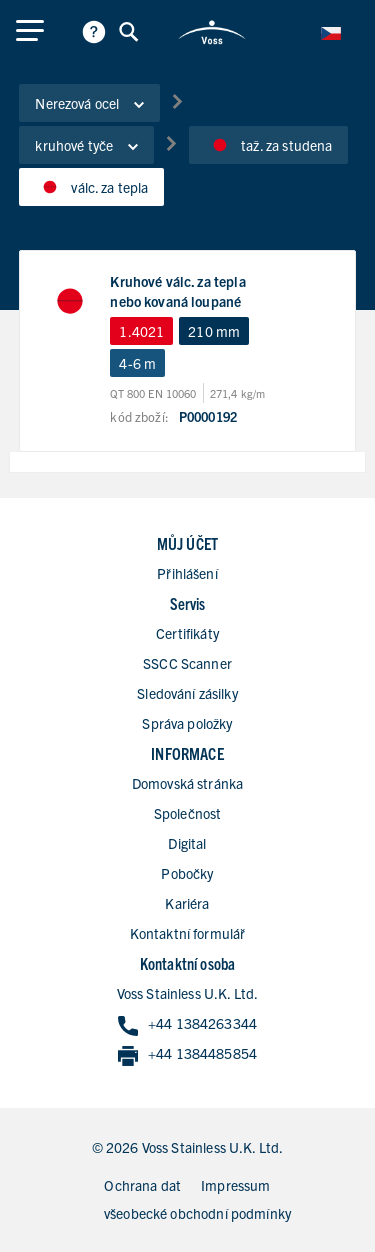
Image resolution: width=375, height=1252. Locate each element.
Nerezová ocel (89, 103)
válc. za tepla (91, 187)
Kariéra (187, 903)
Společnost (188, 813)
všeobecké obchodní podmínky (197, 1213)
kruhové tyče (86, 145)
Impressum (235, 1185)
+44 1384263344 (187, 1024)
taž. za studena (268, 145)
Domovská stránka (187, 783)
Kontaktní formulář (188, 933)
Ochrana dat (142, 1185)
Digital (187, 843)
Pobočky (187, 873)
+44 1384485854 (187, 1054)
